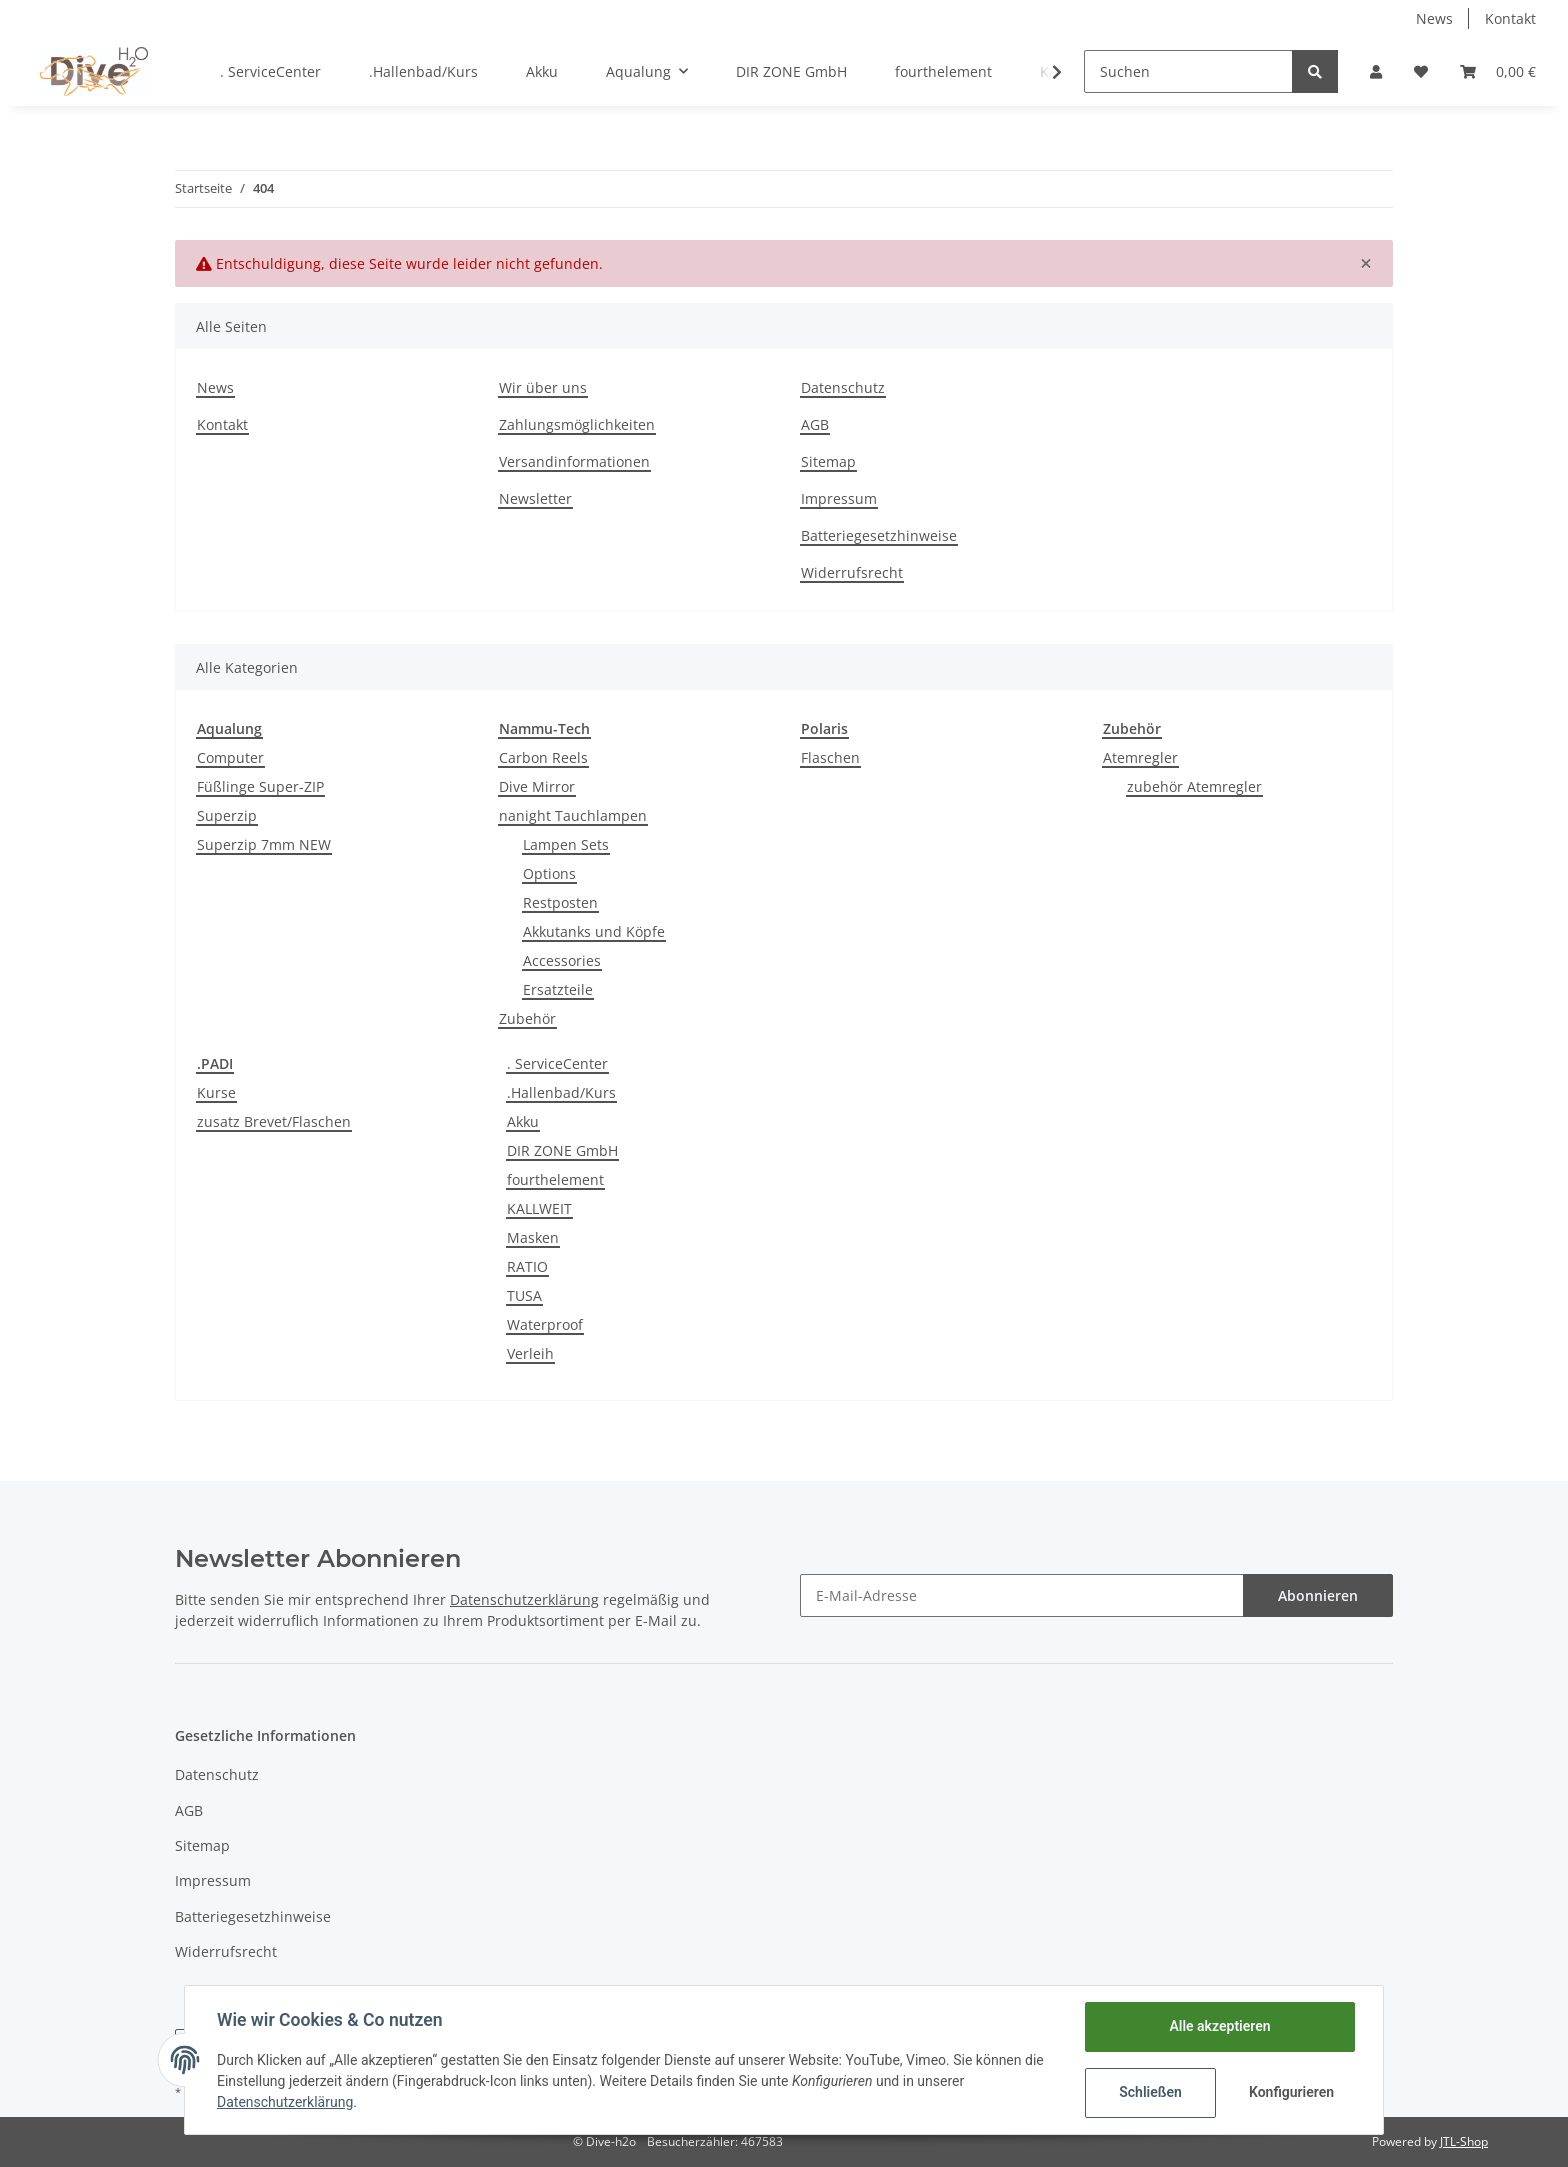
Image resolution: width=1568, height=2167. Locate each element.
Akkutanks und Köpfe (594, 931)
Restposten (560, 902)
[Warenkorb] (1498, 71)
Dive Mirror (537, 786)
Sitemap (828, 461)
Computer (230, 757)
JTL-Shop (1464, 2141)
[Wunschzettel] (1421, 71)
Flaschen (830, 757)
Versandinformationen (574, 461)
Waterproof (545, 1324)
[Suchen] (1188, 71)
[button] (1376, 71)
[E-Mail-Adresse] (1022, 1595)
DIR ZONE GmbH (562, 1150)
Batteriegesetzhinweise (879, 535)
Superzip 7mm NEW (264, 844)
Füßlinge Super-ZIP (260, 786)
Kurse (216, 1092)
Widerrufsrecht (852, 572)
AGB (815, 424)
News (1434, 18)
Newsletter (535, 498)
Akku (523, 1121)
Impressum (839, 498)
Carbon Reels (543, 757)
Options (549, 873)
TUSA (524, 1295)
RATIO (527, 1266)
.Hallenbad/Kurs (561, 1092)
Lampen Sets (566, 844)
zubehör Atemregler (1194, 786)
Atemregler (1140, 757)
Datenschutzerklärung (285, 2102)
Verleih (530, 1353)
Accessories (562, 960)
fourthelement (555, 1179)
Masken (533, 1237)
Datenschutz (843, 387)
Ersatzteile (558, 989)
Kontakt (1510, 18)
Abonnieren (1318, 1595)
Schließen (1150, 2092)
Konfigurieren (1291, 2092)
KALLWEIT (539, 1208)
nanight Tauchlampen (573, 815)
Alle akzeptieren (1219, 2026)
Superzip (227, 815)
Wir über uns (543, 387)
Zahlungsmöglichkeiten (577, 424)
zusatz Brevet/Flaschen (274, 1121)
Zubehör (527, 1018)
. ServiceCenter (557, 1063)
